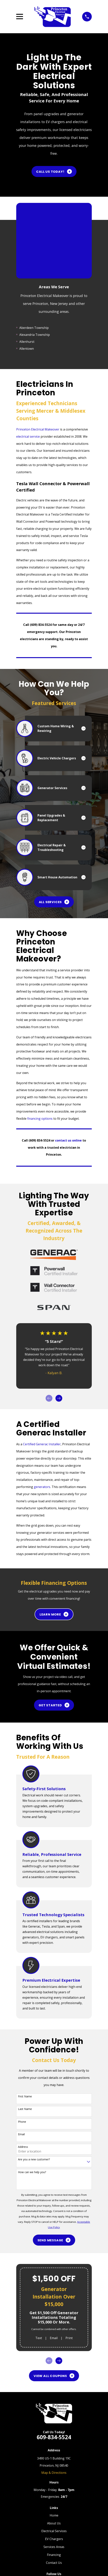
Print (69, 2269)
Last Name (25, 2040)
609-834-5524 (54, 2368)
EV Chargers (54, 2470)
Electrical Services (54, 2462)
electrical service (28, 367)
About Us (54, 2454)
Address (23, 2078)
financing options (40, 1049)
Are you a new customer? (34, 2090)
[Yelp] (66, 2512)
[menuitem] (35, 2559)
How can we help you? (32, 2103)
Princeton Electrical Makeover (37, 360)
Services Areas (53, 2478)
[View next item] (58, 1329)
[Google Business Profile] (50, 2512)
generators (42, 1418)
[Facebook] (41, 2512)
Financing (54, 2486)
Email (21, 2065)
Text (38, 2269)
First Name (25, 2027)
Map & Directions (53, 2404)
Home (54, 2446)
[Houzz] (58, 2512)
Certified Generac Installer (42, 1375)
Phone (22, 2052)
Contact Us (54, 2494)
